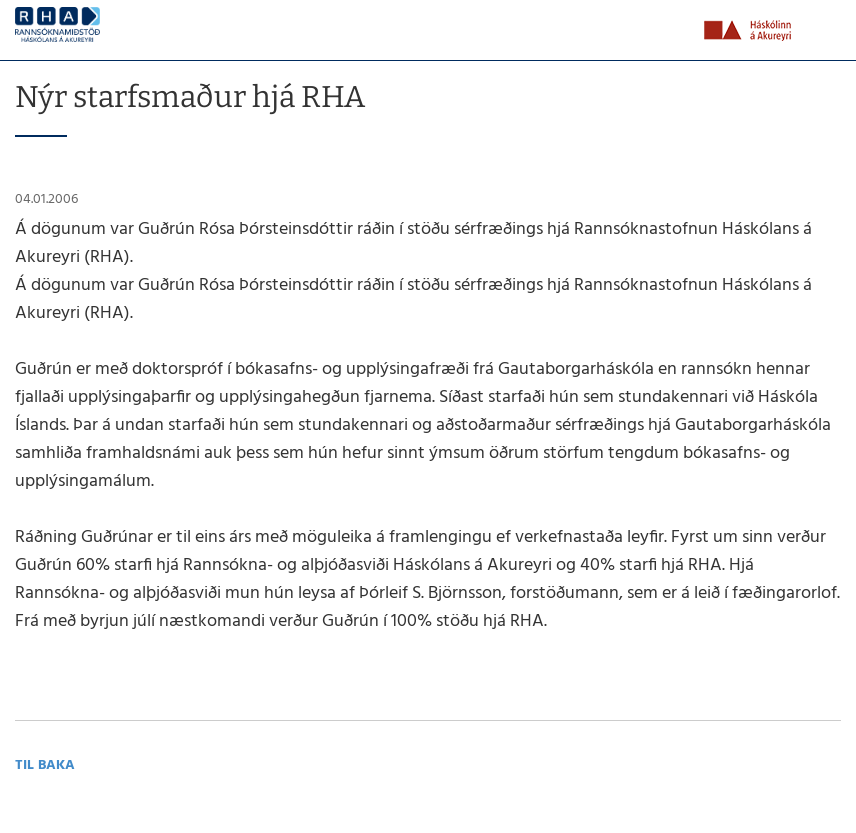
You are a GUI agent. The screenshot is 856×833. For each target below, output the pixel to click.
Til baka (45, 765)
